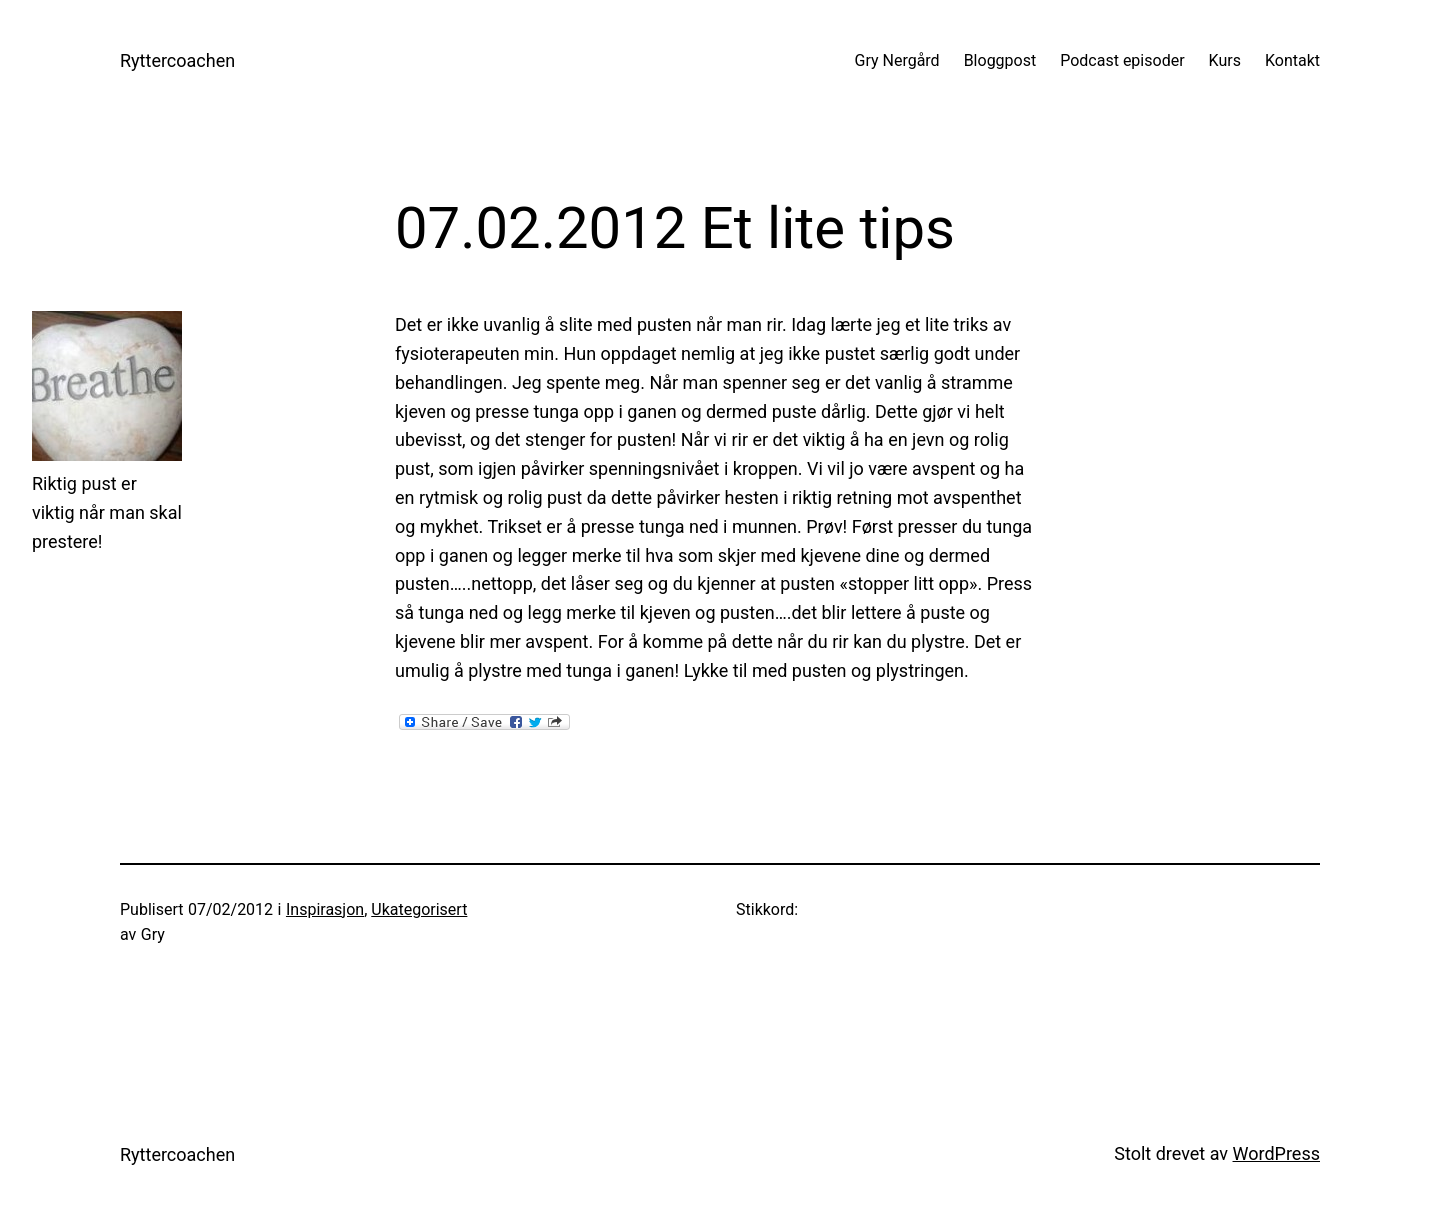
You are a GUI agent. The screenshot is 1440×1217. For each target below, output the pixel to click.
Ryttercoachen (177, 60)
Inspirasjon (325, 909)
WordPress (1276, 1153)
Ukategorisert (419, 909)
